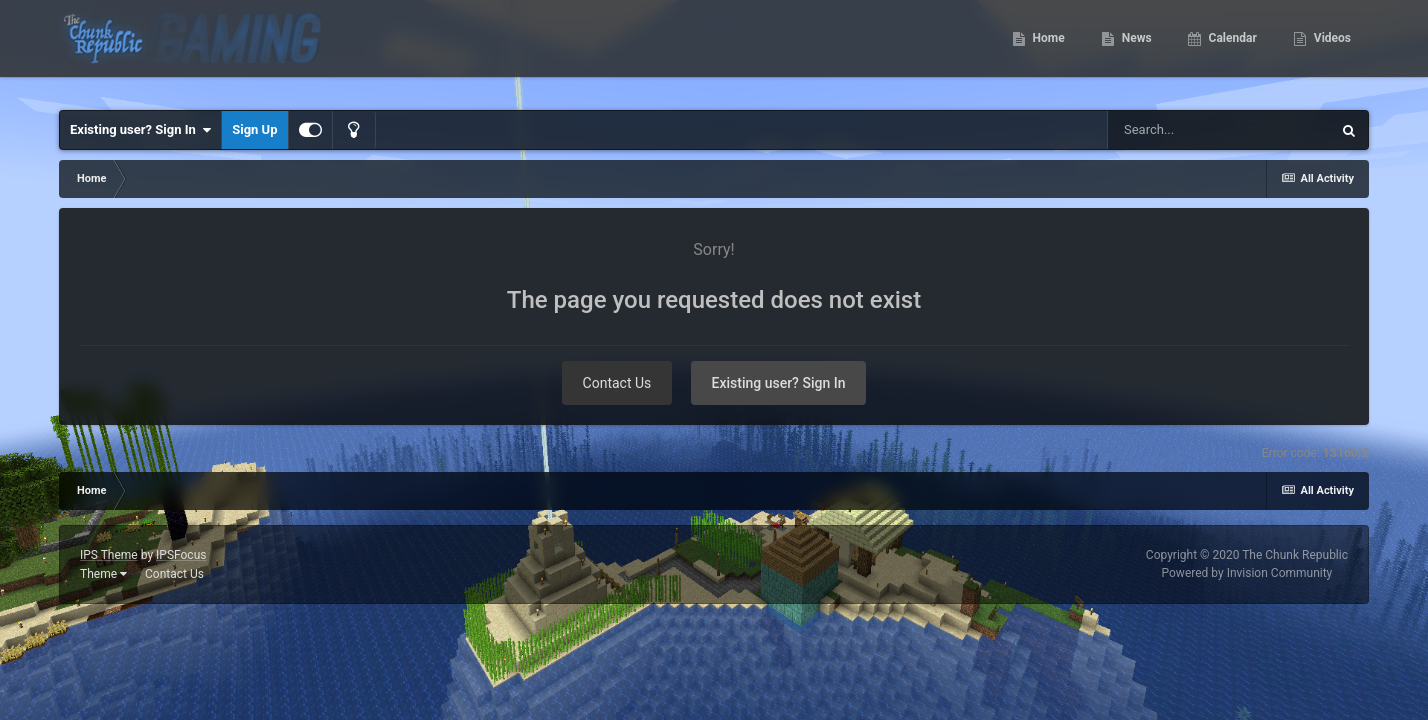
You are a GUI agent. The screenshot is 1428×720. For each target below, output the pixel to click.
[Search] (1219, 130)
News (1135, 50)
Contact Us (617, 383)
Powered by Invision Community (1247, 573)
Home (1047, 50)
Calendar (1231, 50)
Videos (1331, 50)
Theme (103, 574)
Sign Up (254, 129)
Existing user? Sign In (140, 130)
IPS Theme (109, 555)
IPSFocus (181, 555)
